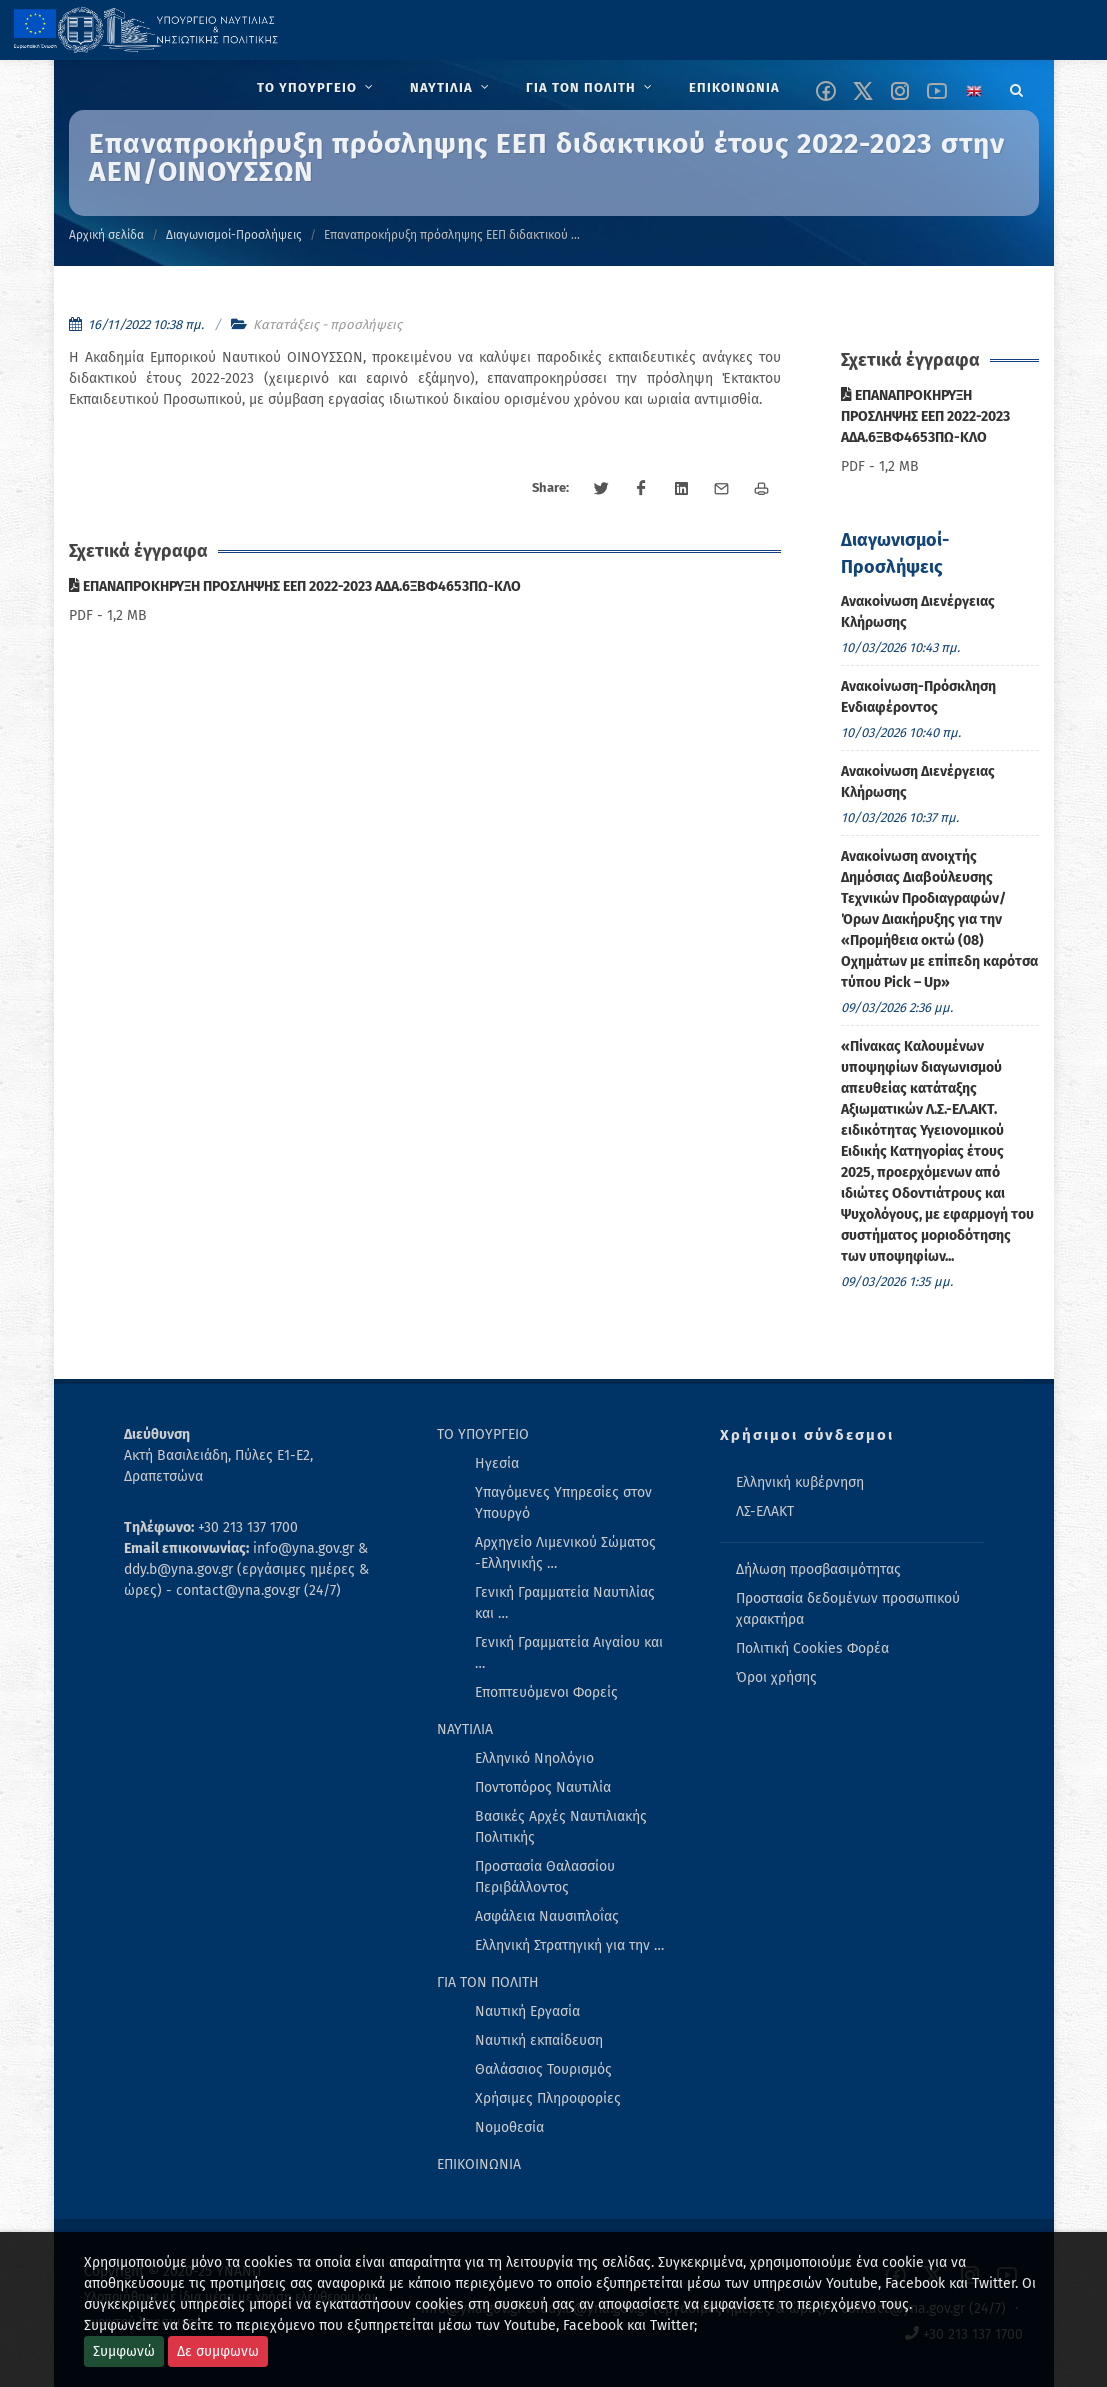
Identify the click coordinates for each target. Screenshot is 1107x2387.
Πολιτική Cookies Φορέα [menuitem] (812, 1648)
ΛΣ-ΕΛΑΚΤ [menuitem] (765, 1511)
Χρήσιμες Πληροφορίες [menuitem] (548, 2098)
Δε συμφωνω (218, 2351)
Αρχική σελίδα (106, 235)
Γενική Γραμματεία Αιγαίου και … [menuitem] (569, 1653)
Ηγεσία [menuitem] (497, 1463)
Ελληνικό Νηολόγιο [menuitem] (534, 1758)
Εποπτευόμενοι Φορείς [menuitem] (546, 1692)
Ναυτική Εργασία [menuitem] (527, 2011)
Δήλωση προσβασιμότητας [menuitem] (818, 1569)
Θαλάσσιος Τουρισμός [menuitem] (543, 2069)
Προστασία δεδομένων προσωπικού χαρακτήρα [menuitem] (848, 1609)
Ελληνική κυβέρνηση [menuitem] (800, 1482)
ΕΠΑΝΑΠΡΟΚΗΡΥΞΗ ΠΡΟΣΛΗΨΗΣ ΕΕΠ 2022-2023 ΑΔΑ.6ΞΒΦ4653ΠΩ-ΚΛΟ (295, 586)
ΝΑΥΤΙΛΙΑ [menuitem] (465, 1729)
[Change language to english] (974, 91)
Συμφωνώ (124, 2351)
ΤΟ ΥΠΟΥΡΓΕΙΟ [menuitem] (483, 1434)
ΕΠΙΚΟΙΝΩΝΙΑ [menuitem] (479, 2164)
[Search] (1017, 87)
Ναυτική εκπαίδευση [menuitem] (539, 2040)
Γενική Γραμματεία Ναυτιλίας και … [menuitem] (565, 1603)
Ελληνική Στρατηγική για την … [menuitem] (569, 1945)
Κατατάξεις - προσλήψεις (327, 324)
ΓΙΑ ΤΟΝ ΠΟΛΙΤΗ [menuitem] (488, 1982)
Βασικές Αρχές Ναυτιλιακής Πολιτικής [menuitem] (561, 1827)
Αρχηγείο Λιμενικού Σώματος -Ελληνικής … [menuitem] (565, 1553)
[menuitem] (317, 88)
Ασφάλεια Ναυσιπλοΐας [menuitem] (547, 1916)
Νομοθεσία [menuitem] (509, 2127)
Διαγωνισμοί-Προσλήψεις (234, 235)
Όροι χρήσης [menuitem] (776, 1677)
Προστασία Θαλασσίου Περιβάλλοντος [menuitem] (545, 1877)
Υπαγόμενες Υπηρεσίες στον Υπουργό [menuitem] (563, 1503)
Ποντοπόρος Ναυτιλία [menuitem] (543, 1787)
